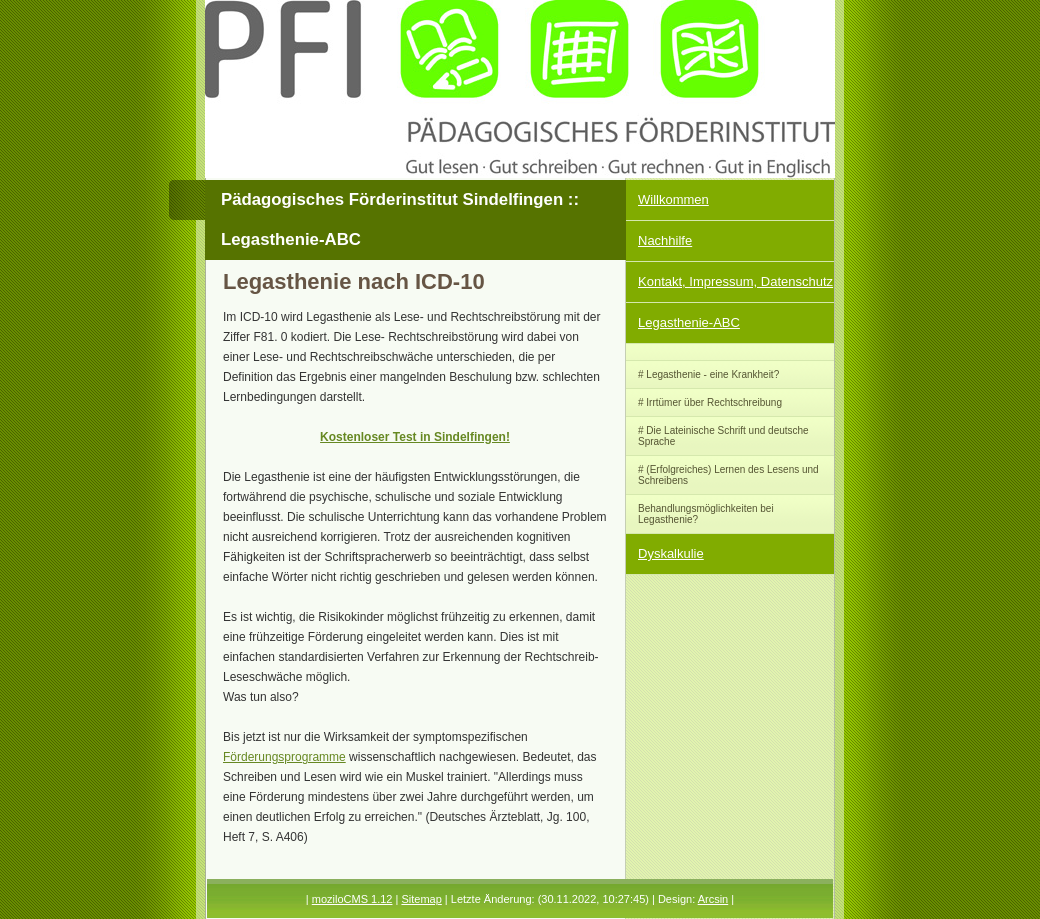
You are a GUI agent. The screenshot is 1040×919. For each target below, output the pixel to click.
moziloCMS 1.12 (352, 899)
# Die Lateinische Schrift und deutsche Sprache (723, 436)
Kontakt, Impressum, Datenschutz (735, 281)
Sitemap (421, 899)
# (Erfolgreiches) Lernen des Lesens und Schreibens (728, 475)
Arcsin (713, 899)
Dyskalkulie (671, 553)
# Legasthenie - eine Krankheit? (708, 374)
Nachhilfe (665, 240)
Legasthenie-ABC (689, 322)
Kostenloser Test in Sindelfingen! (415, 437)
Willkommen (673, 199)
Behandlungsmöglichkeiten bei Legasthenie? (706, 514)
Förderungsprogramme (284, 757)
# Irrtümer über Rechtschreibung (710, 402)
